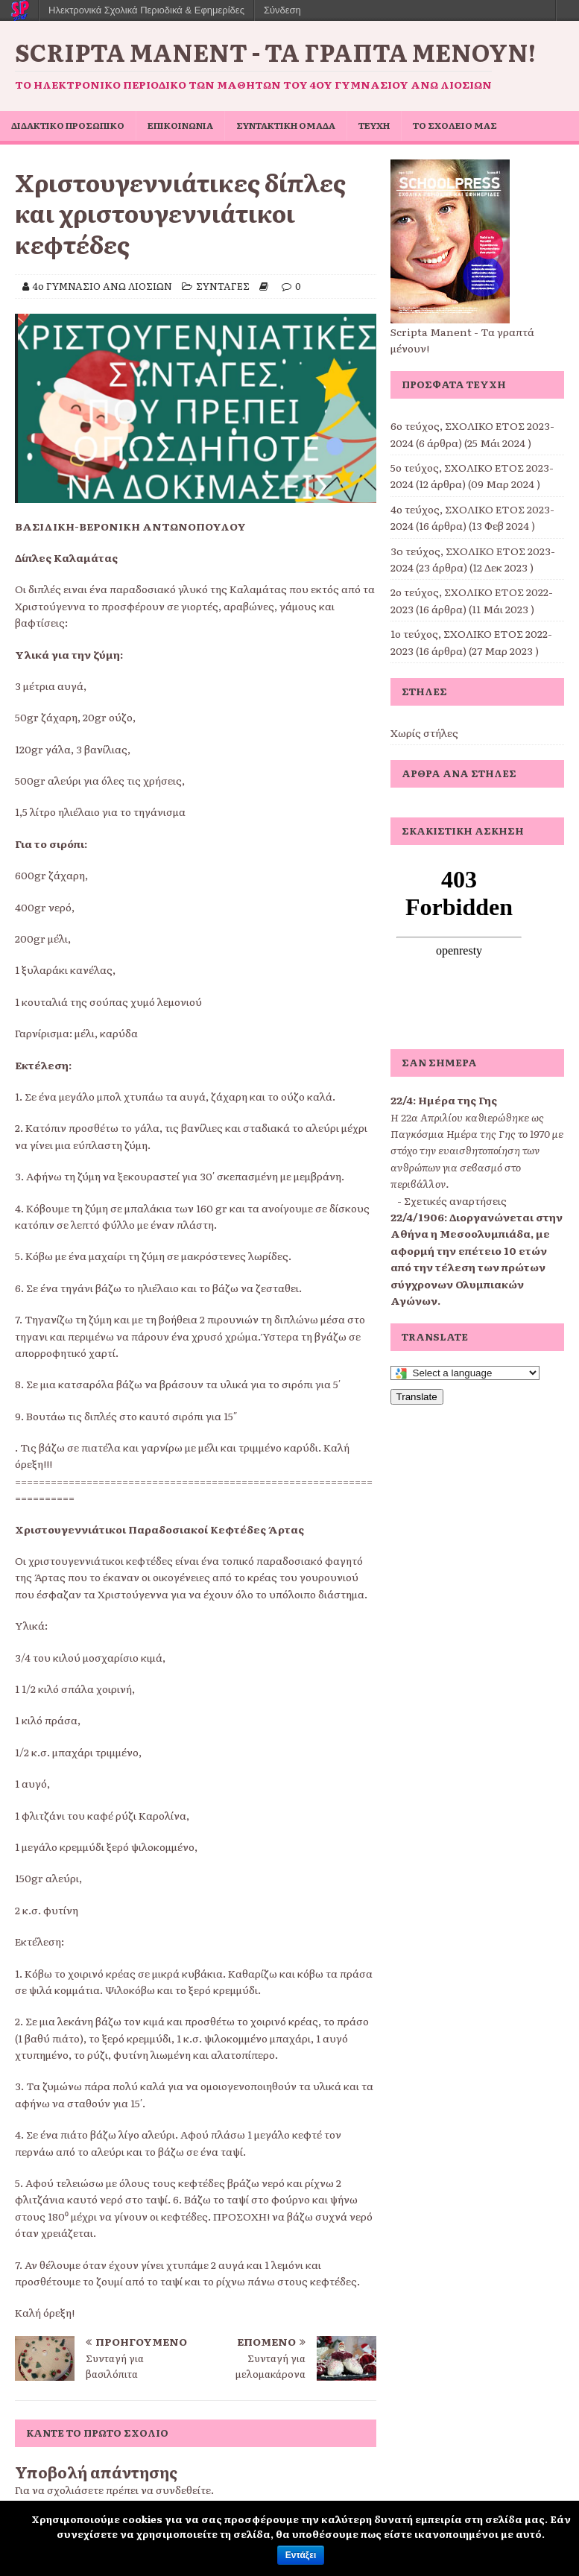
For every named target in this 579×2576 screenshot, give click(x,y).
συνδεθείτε (183, 2489)
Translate (416, 1396)
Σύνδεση (282, 10)
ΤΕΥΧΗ (374, 125)
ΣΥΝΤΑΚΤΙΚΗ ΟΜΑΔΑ (285, 125)
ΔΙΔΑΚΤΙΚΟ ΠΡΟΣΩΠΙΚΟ (67, 125)
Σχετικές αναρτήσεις (455, 1200)
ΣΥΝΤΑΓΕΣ (223, 286)
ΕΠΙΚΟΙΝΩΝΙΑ (180, 125)
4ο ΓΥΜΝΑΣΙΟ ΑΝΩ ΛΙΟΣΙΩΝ (102, 286)
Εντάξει (300, 2555)
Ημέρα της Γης (457, 1099)
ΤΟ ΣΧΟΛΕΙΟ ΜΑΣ (455, 125)
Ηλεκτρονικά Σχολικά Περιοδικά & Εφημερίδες (146, 10)
